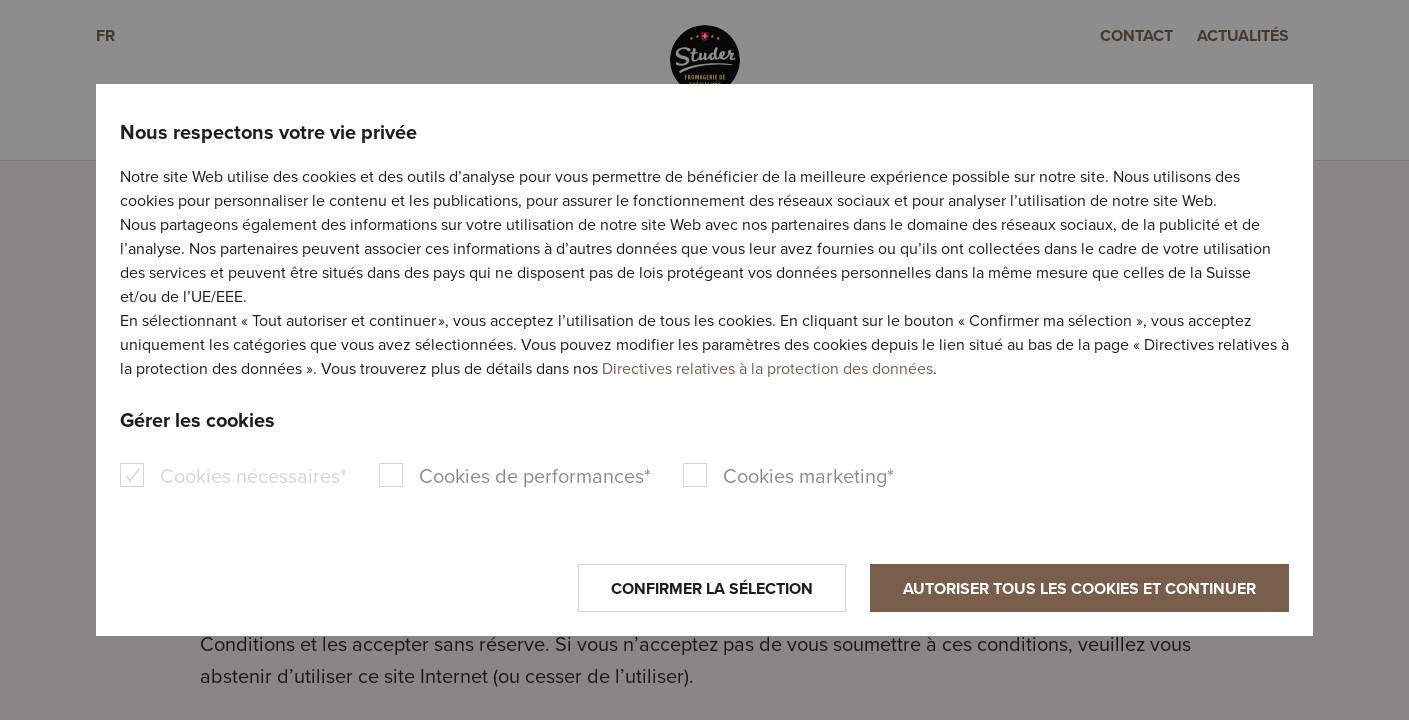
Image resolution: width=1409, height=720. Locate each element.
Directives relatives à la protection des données (767, 368)
